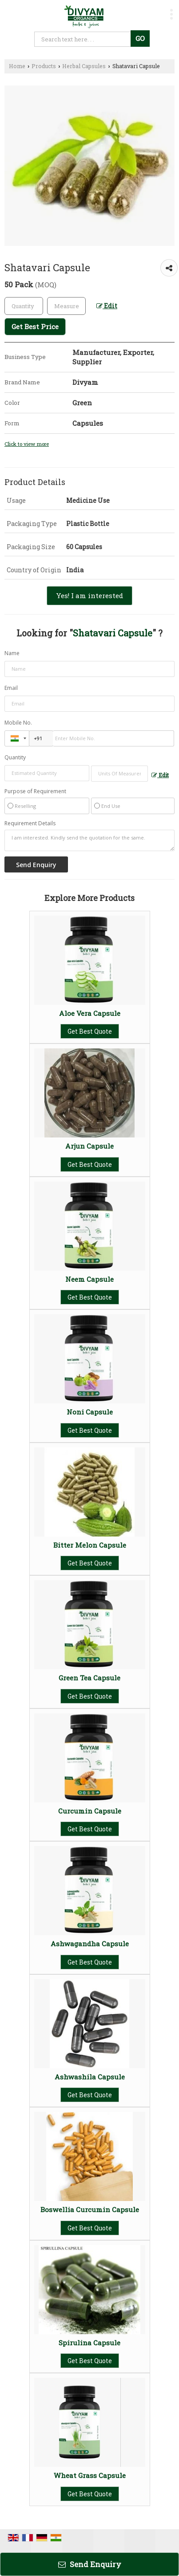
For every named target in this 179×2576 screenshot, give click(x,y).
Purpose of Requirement (35, 791)
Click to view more (26, 443)
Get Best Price (35, 326)
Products (44, 65)
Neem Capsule (89, 1279)
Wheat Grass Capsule (90, 2475)
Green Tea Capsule (89, 1677)
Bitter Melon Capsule (89, 1545)
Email (11, 688)
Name (12, 653)
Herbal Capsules (84, 65)
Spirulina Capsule (89, 2342)
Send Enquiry (89, 2564)
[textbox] (66, 306)
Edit (106, 306)
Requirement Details (30, 823)
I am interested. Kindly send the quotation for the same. (89, 840)
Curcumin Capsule (89, 1810)
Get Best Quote (90, 1031)
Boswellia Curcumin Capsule (89, 2209)
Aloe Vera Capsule (89, 1013)
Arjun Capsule (89, 1145)
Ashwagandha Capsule (90, 1943)
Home (17, 65)
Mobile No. (18, 722)
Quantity (15, 757)
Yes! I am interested (89, 595)
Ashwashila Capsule (90, 2076)
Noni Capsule (90, 1411)
